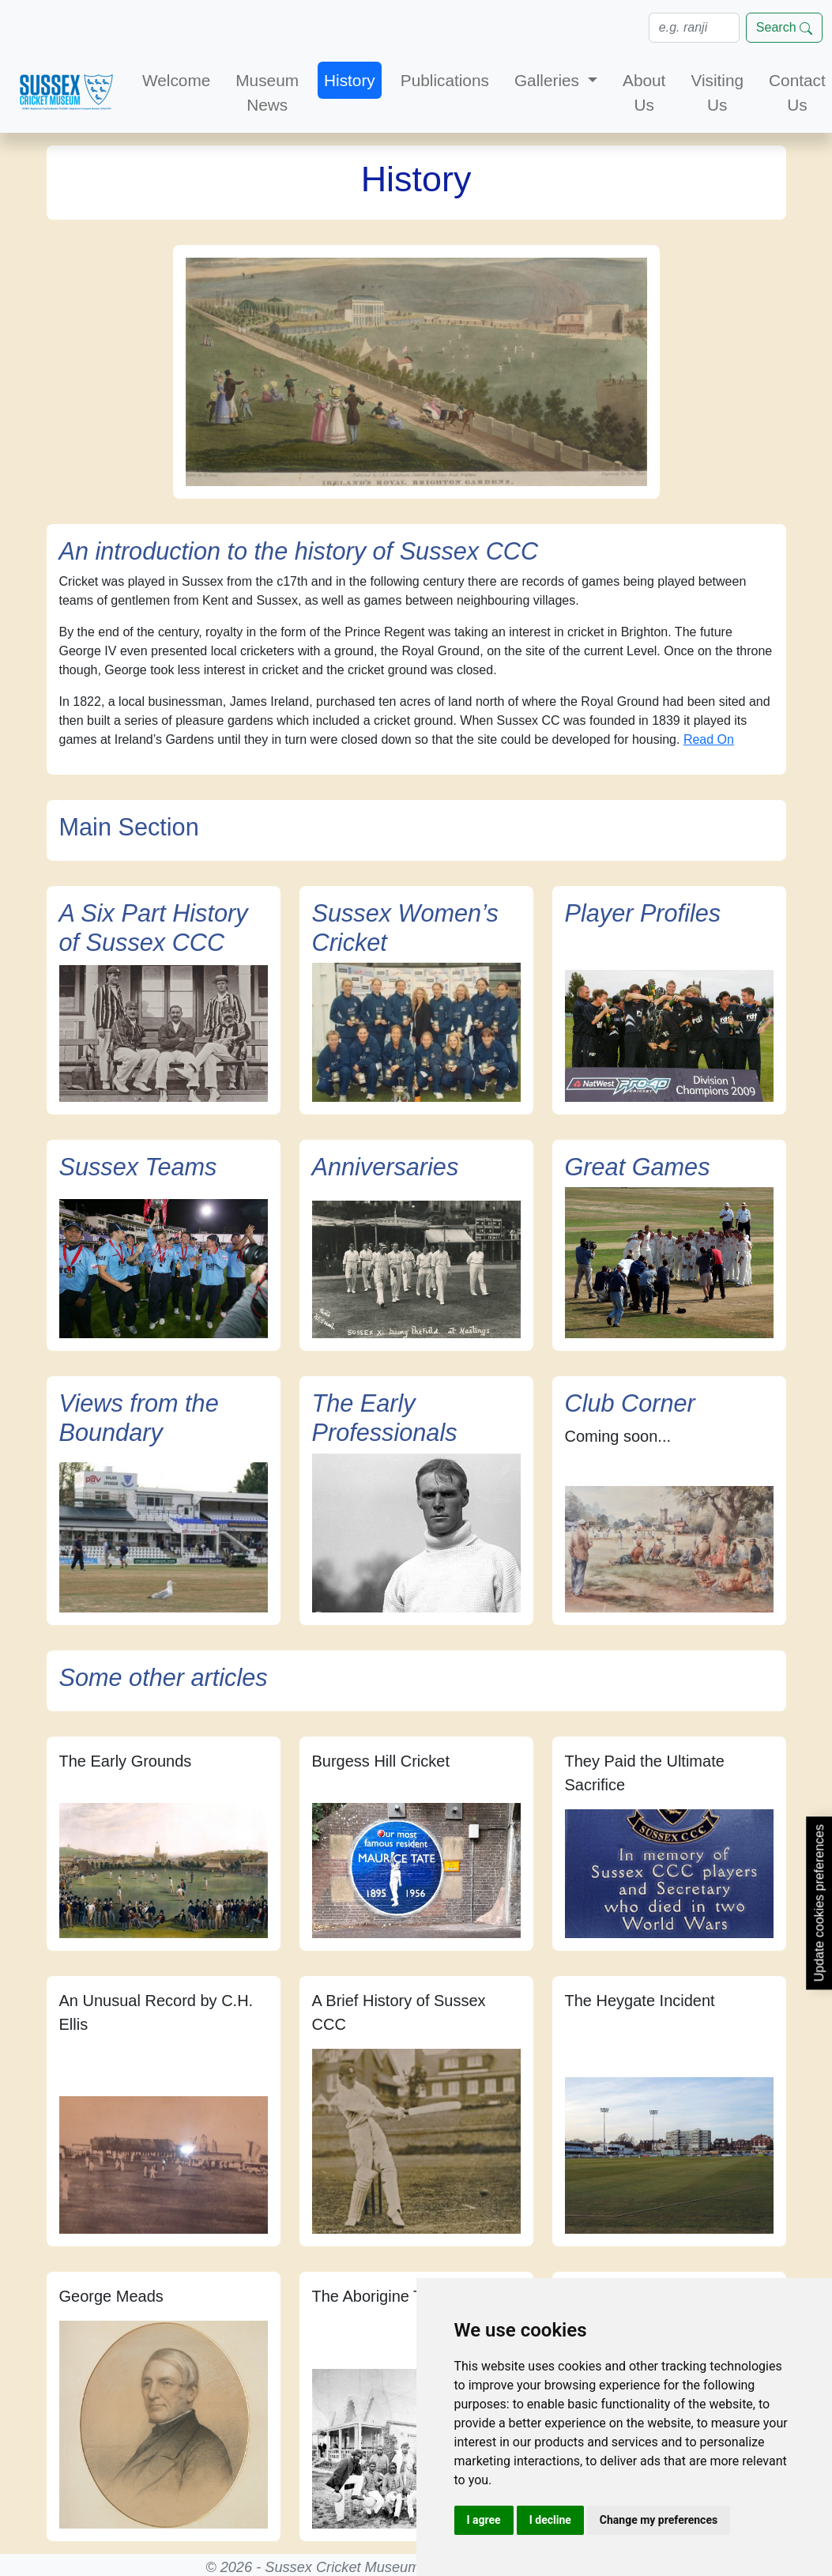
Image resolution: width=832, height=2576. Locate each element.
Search (784, 28)
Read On (708, 739)
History (349, 80)
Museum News (267, 92)
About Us (644, 92)
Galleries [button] (549, 80)
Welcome (176, 80)
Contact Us (797, 92)
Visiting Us (717, 92)
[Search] (694, 28)
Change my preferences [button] (658, 2520)
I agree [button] (484, 2520)
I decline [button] (550, 2520)
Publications (445, 80)
